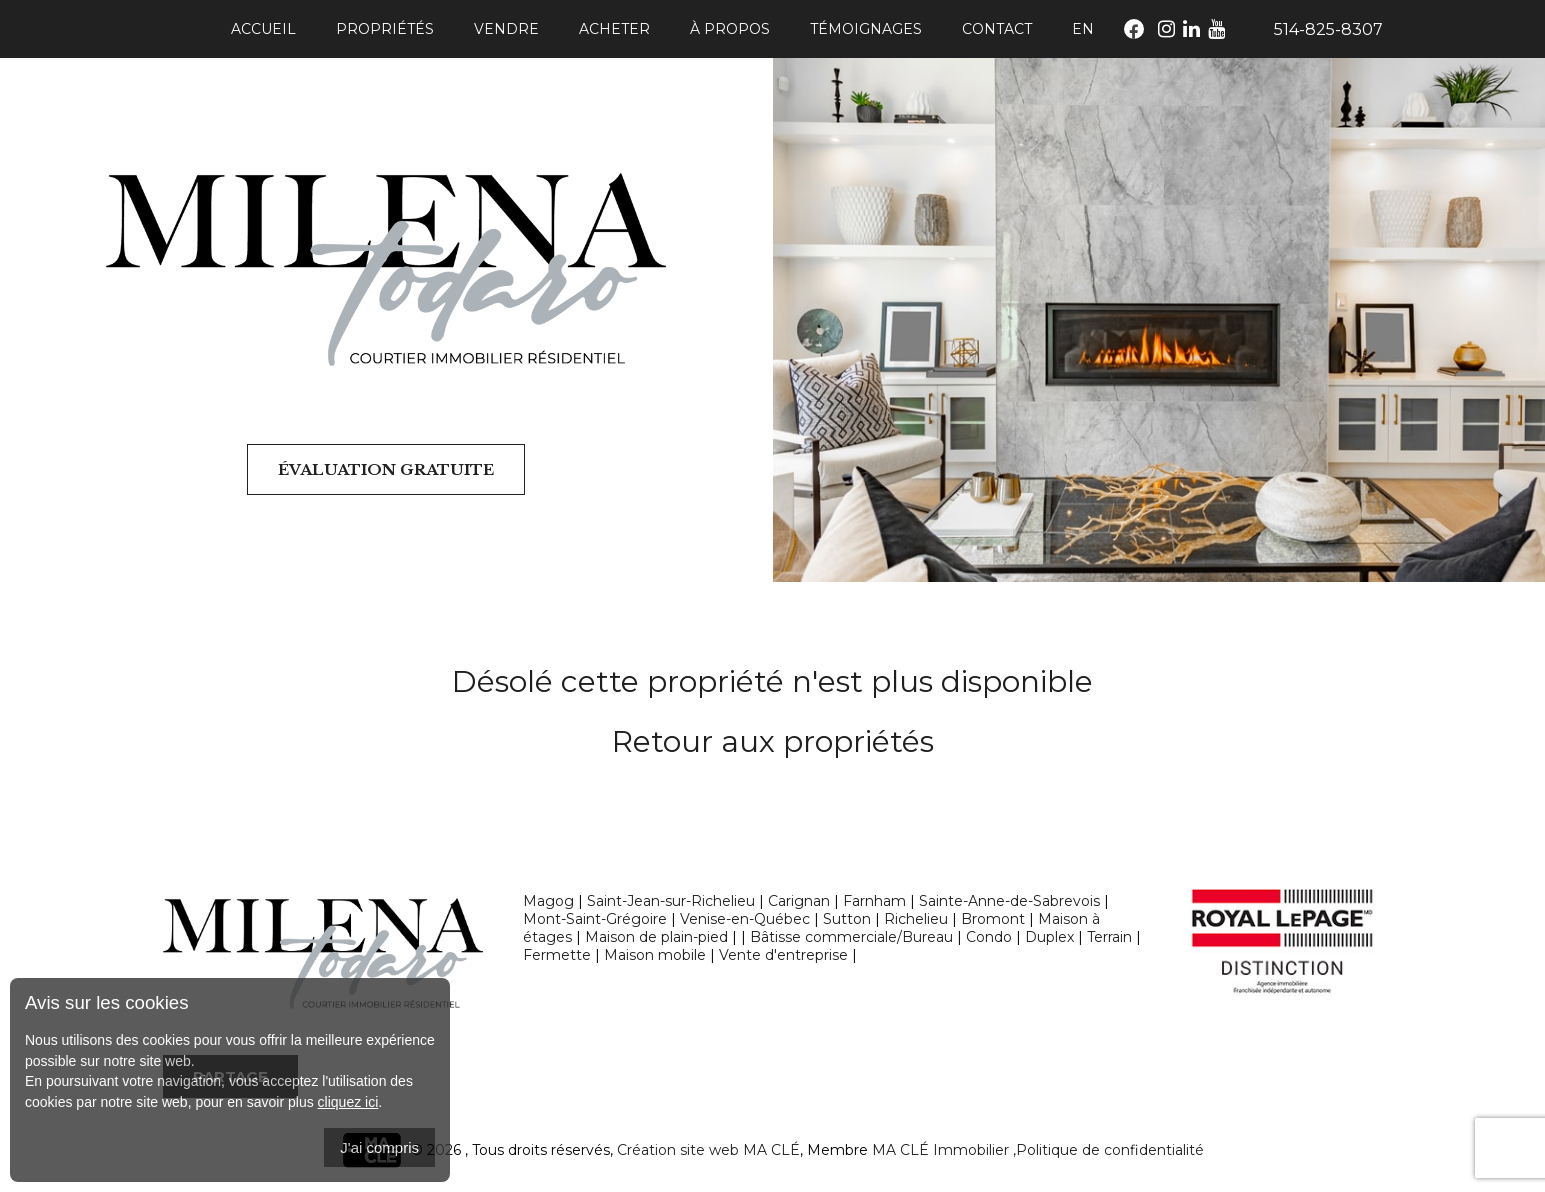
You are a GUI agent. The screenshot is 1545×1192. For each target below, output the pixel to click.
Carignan (799, 901)
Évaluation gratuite (386, 469)
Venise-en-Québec (745, 919)
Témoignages (866, 29)
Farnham (874, 901)
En (1083, 29)
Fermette (557, 955)
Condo (989, 937)
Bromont (993, 919)
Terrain (1109, 937)
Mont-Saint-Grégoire (595, 919)
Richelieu (916, 919)
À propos (730, 29)
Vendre (506, 29)
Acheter (614, 29)
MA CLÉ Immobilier (940, 1150)
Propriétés (385, 29)
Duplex (1049, 937)
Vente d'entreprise (783, 955)
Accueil (263, 29)
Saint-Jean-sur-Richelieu (671, 901)
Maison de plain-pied (656, 937)
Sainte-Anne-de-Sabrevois (1009, 901)
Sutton (847, 919)
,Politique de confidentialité (1108, 1150)
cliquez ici (348, 1102)
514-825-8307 (1328, 29)
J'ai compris (379, 1147)
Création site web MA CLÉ (708, 1150)
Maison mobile (655, 955)
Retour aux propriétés (773, 741)
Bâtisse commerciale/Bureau (851, 937)
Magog (548, 901)
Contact (997, 29)
